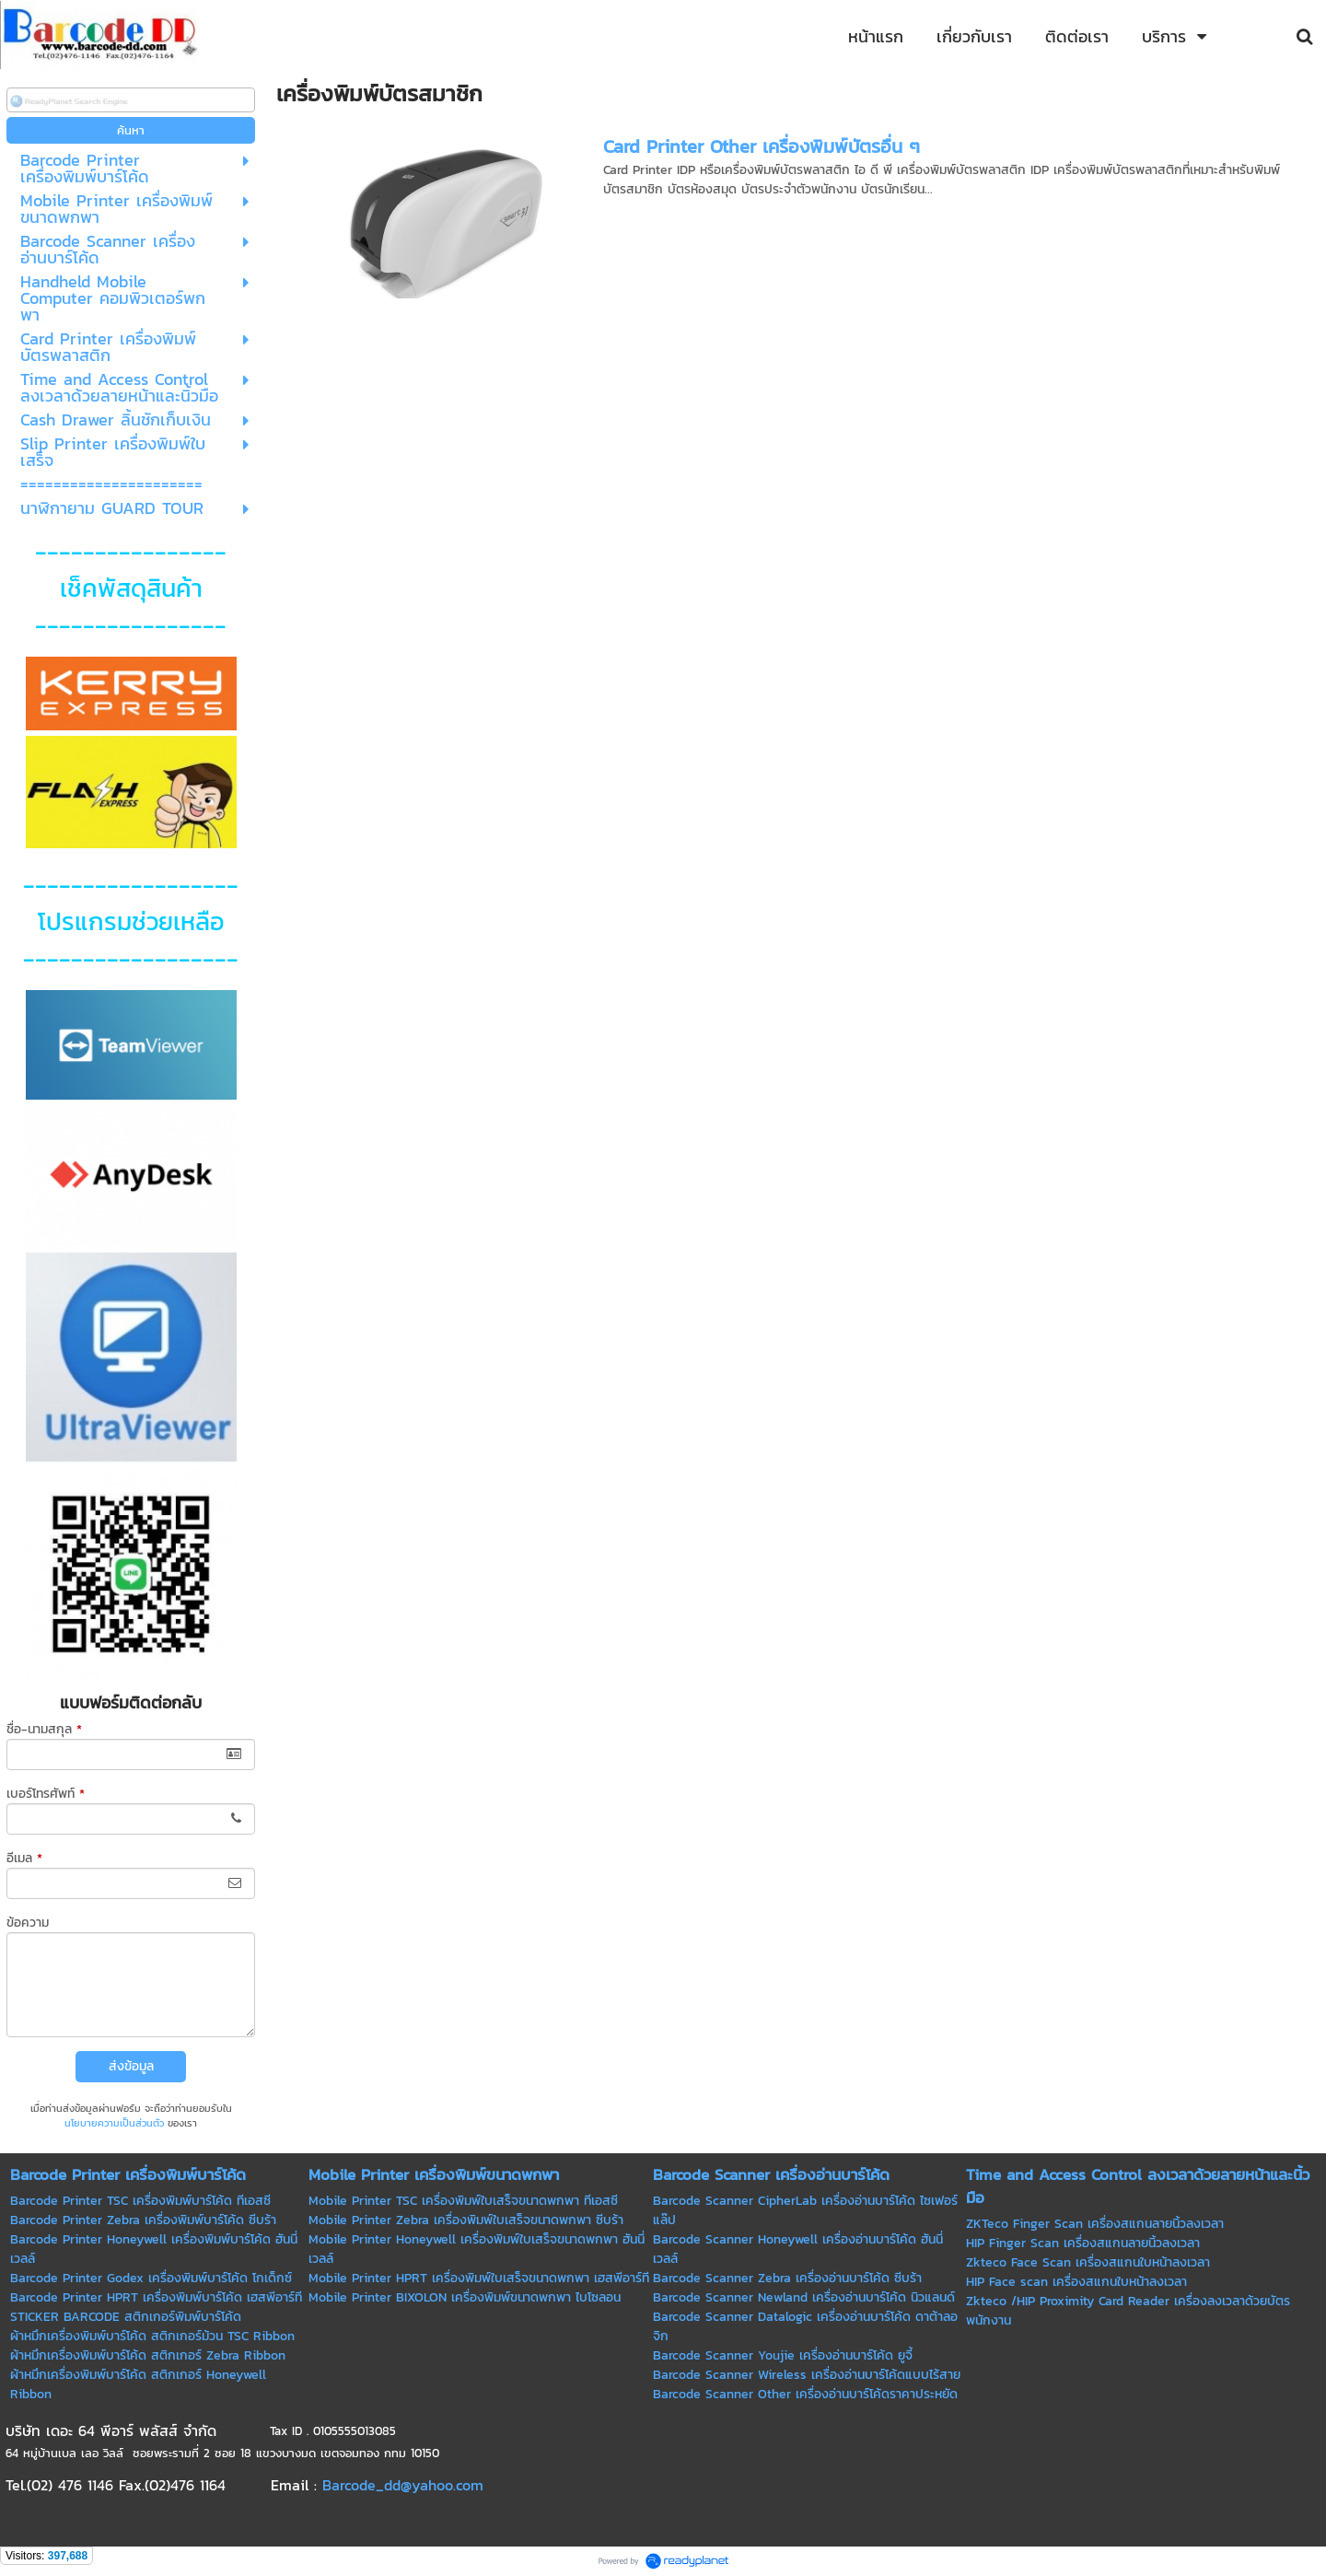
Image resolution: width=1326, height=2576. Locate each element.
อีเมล (24, 1858)
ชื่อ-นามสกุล (44, 1729)
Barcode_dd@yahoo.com (402, 2485)
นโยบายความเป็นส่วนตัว (114, 2123)
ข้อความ (27, 1922)
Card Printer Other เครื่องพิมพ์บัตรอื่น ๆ (761, 146)
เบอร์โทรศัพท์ (45, 1793)
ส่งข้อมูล (131, 2066)
